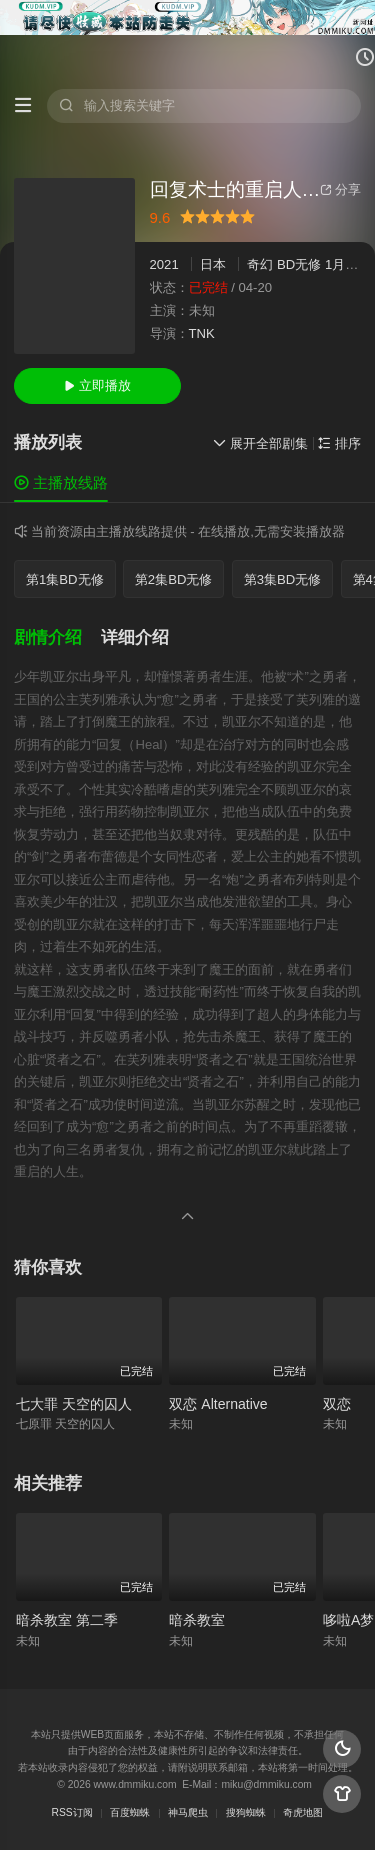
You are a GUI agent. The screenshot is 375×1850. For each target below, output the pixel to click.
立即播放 (97, 385)
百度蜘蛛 (130, 1812)
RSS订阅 (72, 1812)
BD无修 (299, 264)
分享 (340, 189)
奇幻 (260, 264)
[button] (57, 638)
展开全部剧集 (260, 443)
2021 (164, 264)
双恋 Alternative (218, 1404)
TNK (202, 333)
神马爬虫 (188, 1812)
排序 (339, 443)
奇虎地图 (303, 1812)
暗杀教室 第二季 (67, 1620)
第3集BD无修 (283, 579)
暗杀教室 (197, 1620)
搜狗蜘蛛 (246, 1812)
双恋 (337, 1404)
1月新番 (348, 264)
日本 (213, 264)
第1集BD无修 (65, 579)
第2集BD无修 (174, 579)
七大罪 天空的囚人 (74, 1404)
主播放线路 (61, 482)
